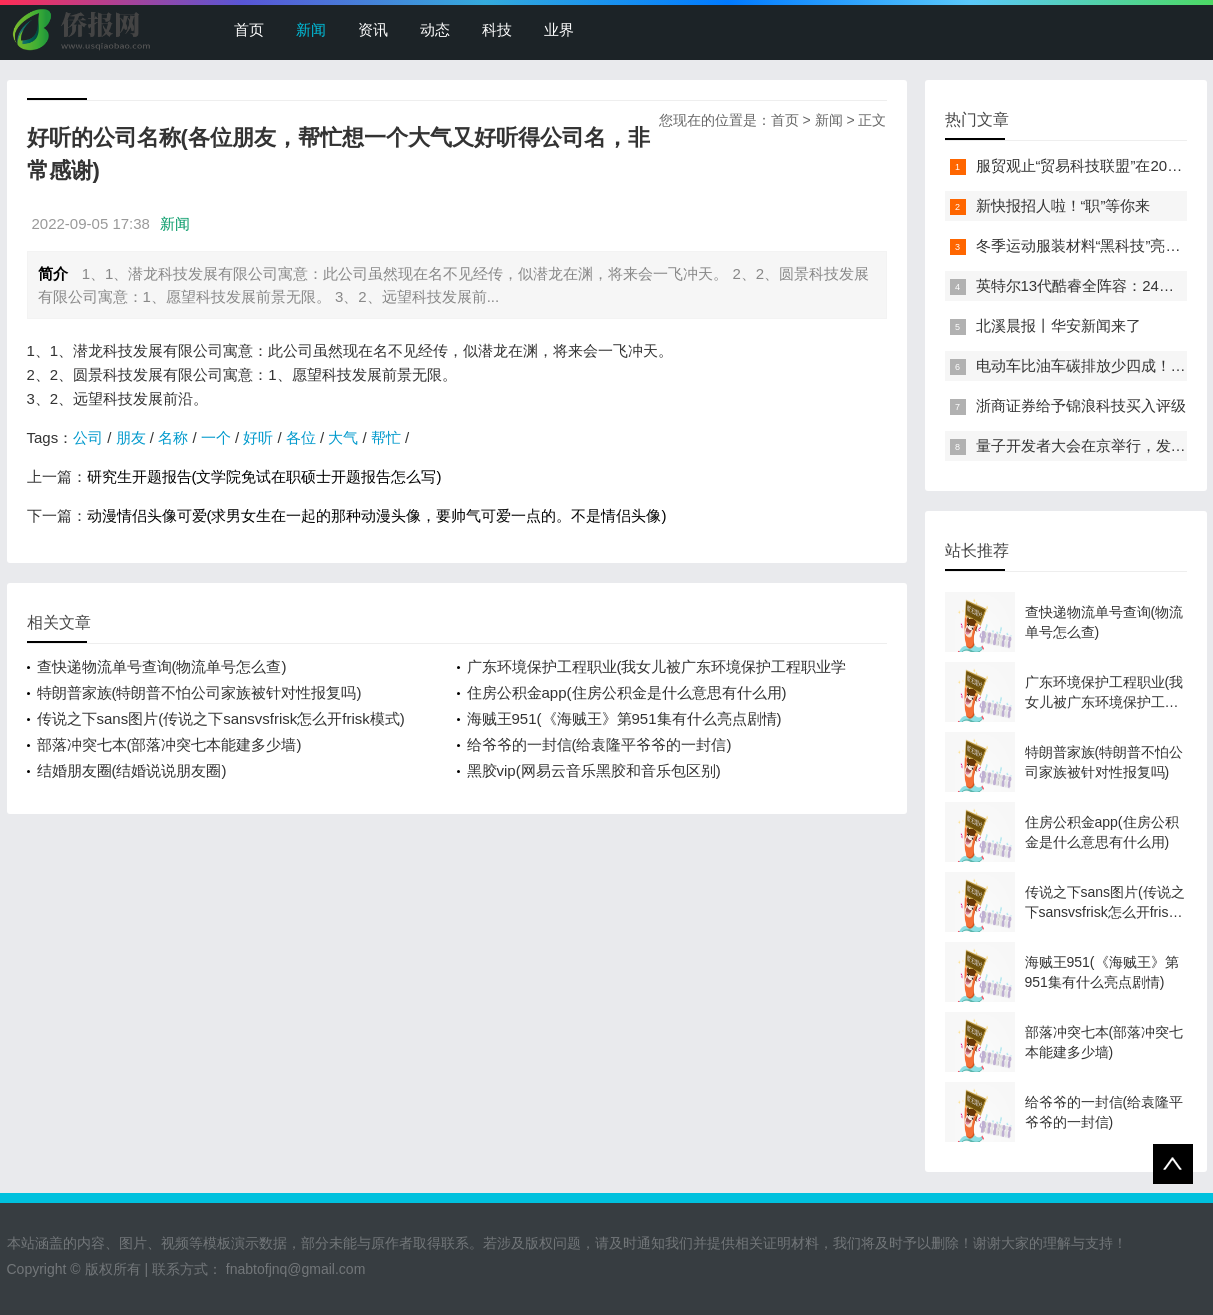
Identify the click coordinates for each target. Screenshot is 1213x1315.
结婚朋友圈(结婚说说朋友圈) (132, 770)
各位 (301, 437)
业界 (559, 29)
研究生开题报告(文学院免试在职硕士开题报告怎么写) (264, 476)
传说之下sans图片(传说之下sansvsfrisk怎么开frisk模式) (221, 718)
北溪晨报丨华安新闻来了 (1058, 325)
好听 (258, 437)
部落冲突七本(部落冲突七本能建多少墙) (169, 744)
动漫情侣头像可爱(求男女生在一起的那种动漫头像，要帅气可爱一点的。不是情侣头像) (377, 515)
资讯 (373, 29)
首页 (249, 29)
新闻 (311, 29)
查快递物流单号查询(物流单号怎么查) (162, 666)
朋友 (131, 437)
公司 (88, 437)
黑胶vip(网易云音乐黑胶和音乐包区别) (594, 770)
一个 (216, 437)
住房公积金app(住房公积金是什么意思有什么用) (627, 692)
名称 (173, 437)
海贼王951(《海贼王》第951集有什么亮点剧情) (624, 718)
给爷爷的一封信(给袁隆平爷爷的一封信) (599, 744)
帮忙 (386, 437)
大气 (343, 437)
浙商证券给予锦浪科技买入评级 (1081, 405)
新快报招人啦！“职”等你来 (1063, 205)
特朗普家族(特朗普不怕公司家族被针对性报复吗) (199, 692)
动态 (435, 29)
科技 (497, 29)
